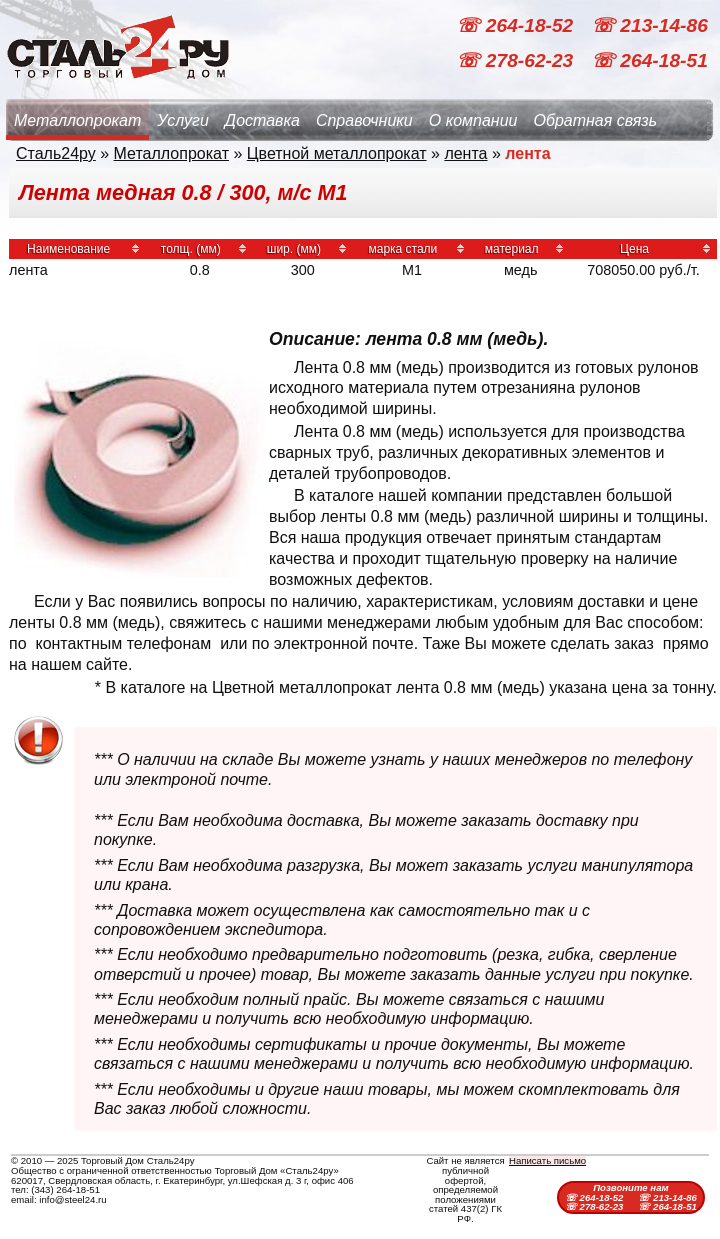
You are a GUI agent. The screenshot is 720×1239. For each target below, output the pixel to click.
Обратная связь (595, 120)
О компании (473, 120)
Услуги (183, 120)
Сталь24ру (56, 153)
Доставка (262, 120)
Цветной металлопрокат (337, 153)
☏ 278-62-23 (517, 60)
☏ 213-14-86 (649, 25)
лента (465, 153)
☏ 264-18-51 (649, 60)
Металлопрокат (77, 120)
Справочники (364, 120)
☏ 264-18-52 (517, 25)
